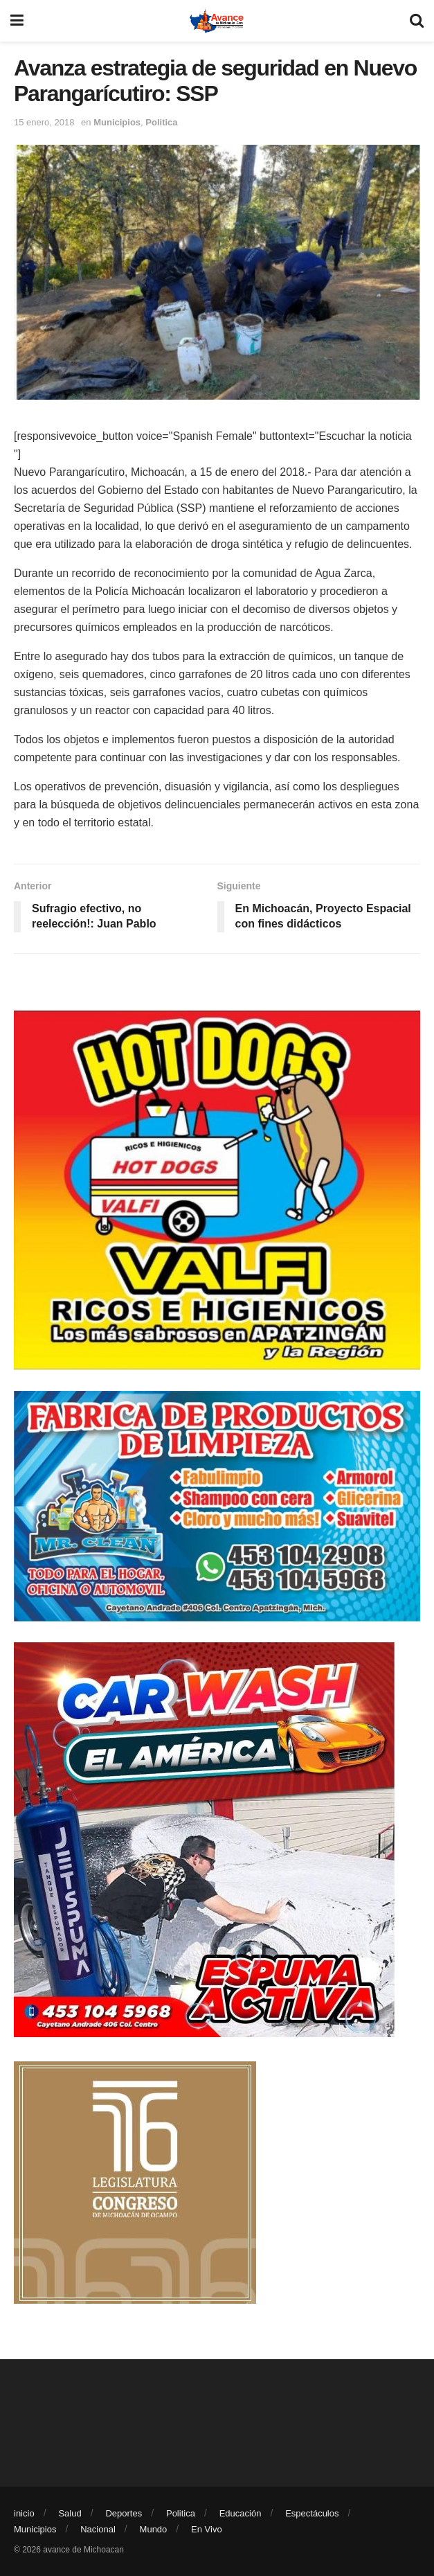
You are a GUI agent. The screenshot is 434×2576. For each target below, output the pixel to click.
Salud (69, 2513)
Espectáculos (311, 2513)
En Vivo (206, 2529)
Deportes (123, 2513)
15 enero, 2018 (44, 122)
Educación (240, 2513)
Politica (161, 122)
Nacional (98, 2529)
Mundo (154, 2529)
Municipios (117, 122)
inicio (24, 2513)
